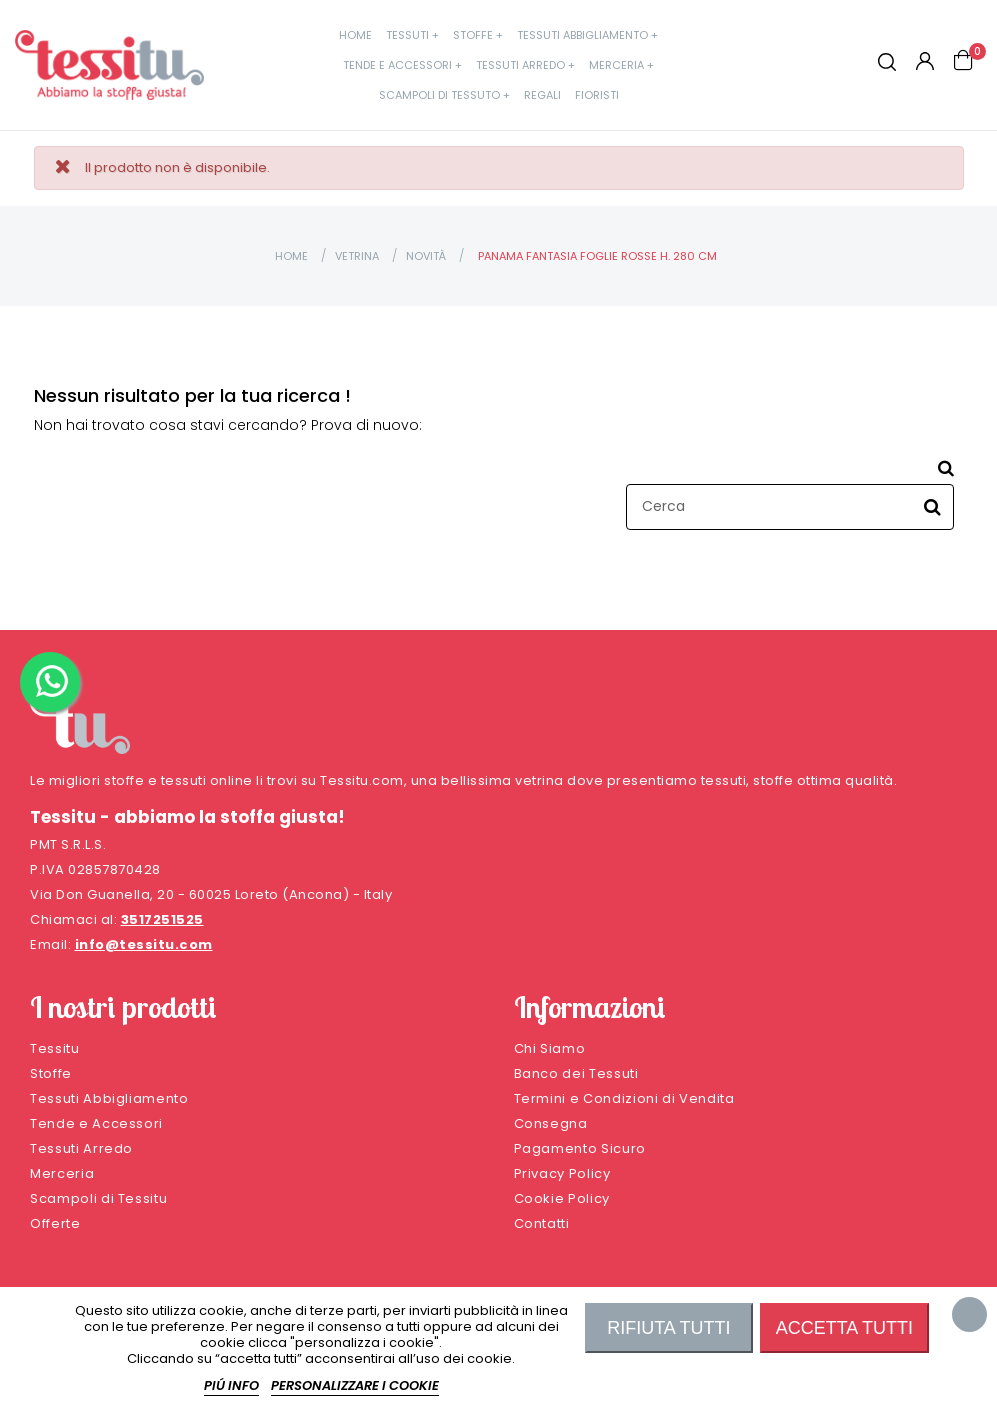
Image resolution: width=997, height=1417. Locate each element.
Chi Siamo (550, 1048)
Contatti (542, 1223)
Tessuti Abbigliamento (109, 1098)
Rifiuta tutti (668, 1328)
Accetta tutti (844, 1328)
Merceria (62, 1173)
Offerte (55, 1223)
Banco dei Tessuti (576, 1073)
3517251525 (162, 919)
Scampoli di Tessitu (98, 1198)
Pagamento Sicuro (580, 1148)
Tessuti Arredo (81, 1148)
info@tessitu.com (144, 944)
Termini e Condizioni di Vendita (624, 1098)
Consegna (551, 1123)
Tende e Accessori (96, 1123)
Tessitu (55, 1048)
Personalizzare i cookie (355, 1385)
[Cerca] (790, 507)
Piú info (231, 1385)
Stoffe (51, 1073)
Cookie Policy (562, 1198)
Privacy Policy (562, 1173)
